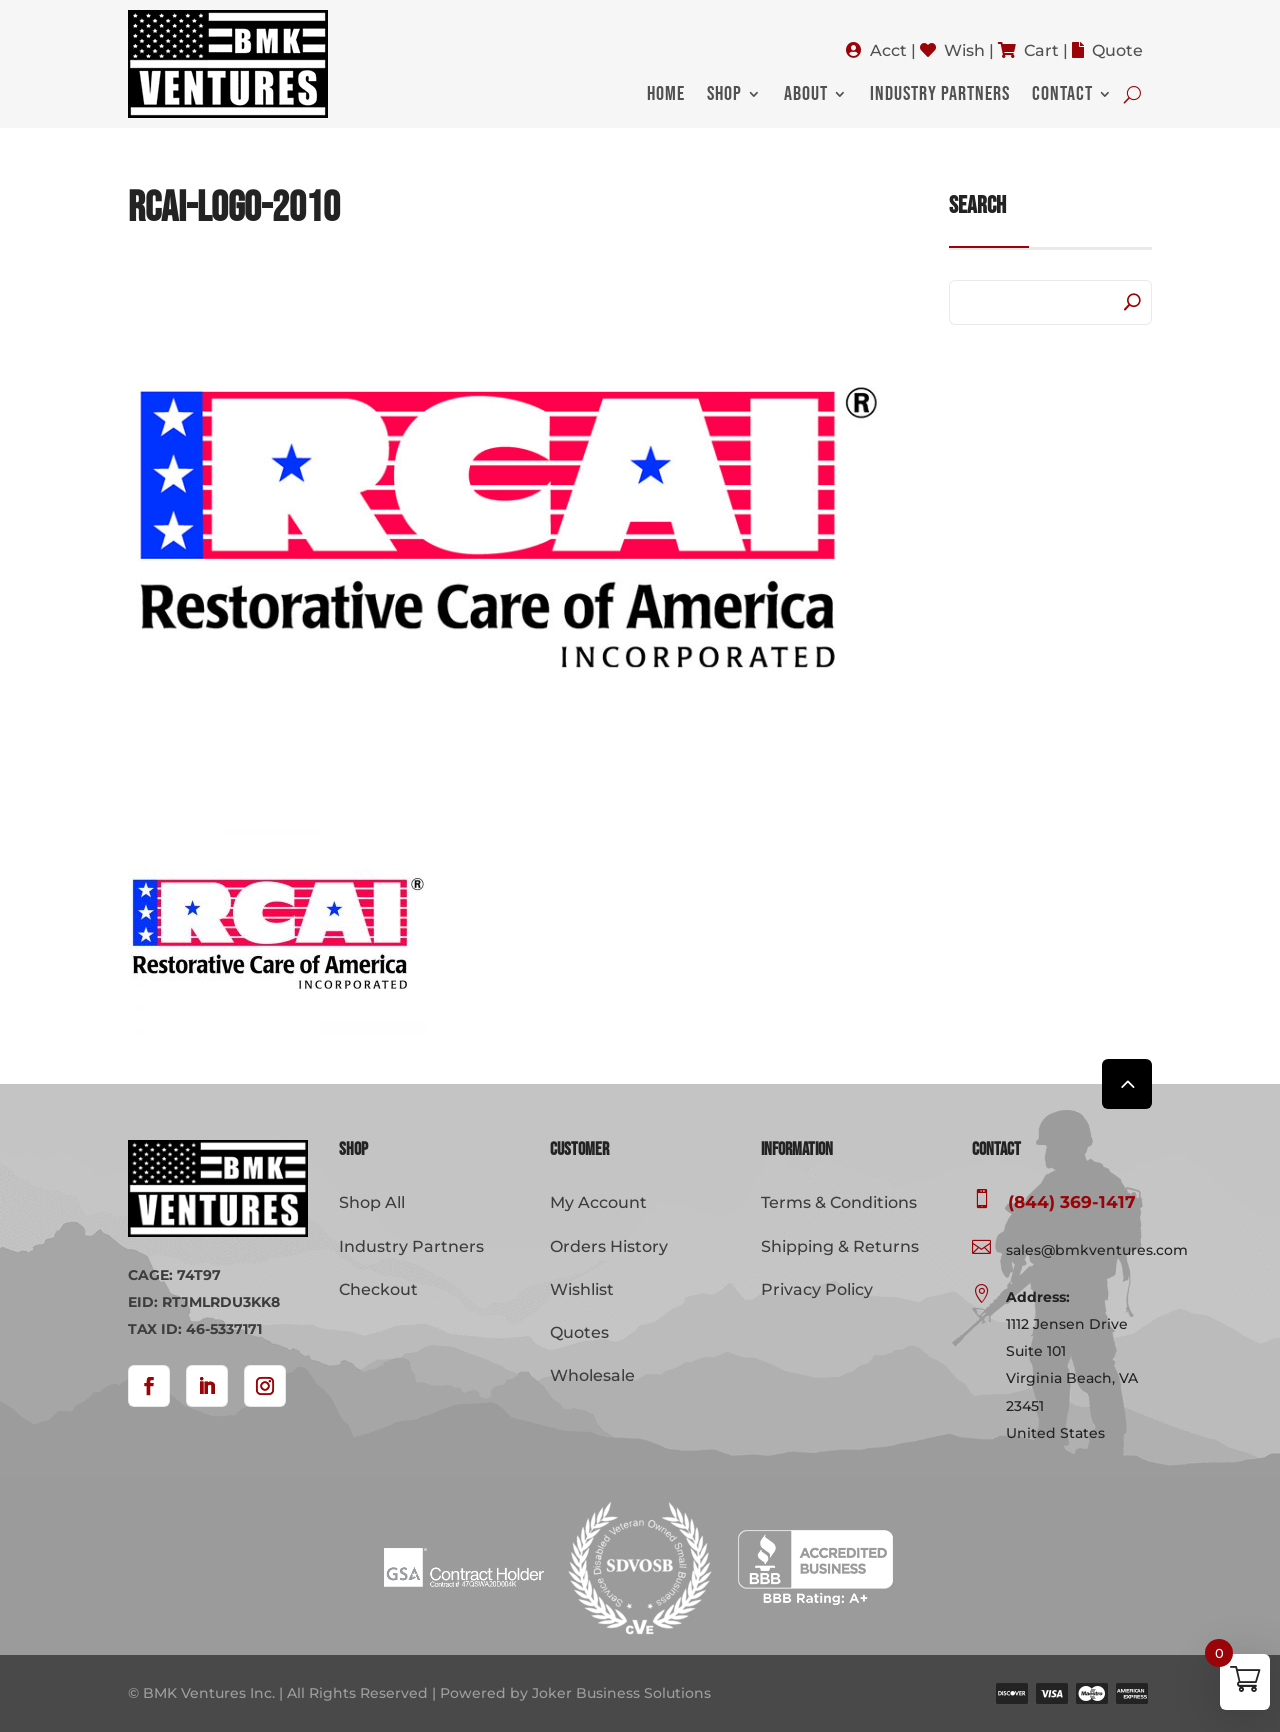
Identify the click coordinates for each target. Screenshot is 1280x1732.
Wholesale (592, 1375)
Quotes (579, 1332)
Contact (1062, 96)
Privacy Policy (817, 1289)
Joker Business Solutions (621, 1693)
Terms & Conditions (839, 1202)
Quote (1117, 50)
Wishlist (582, 1289)
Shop (724, 96)
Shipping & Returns (840, 1246)
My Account (598, 1202)
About (806, 96)
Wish (964, 50)
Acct (888, 50)
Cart (1041, 50)
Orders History (609, 1246)
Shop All (372, 1202)
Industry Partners (940, 96)
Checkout (378, 1289)
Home (666, 96)
